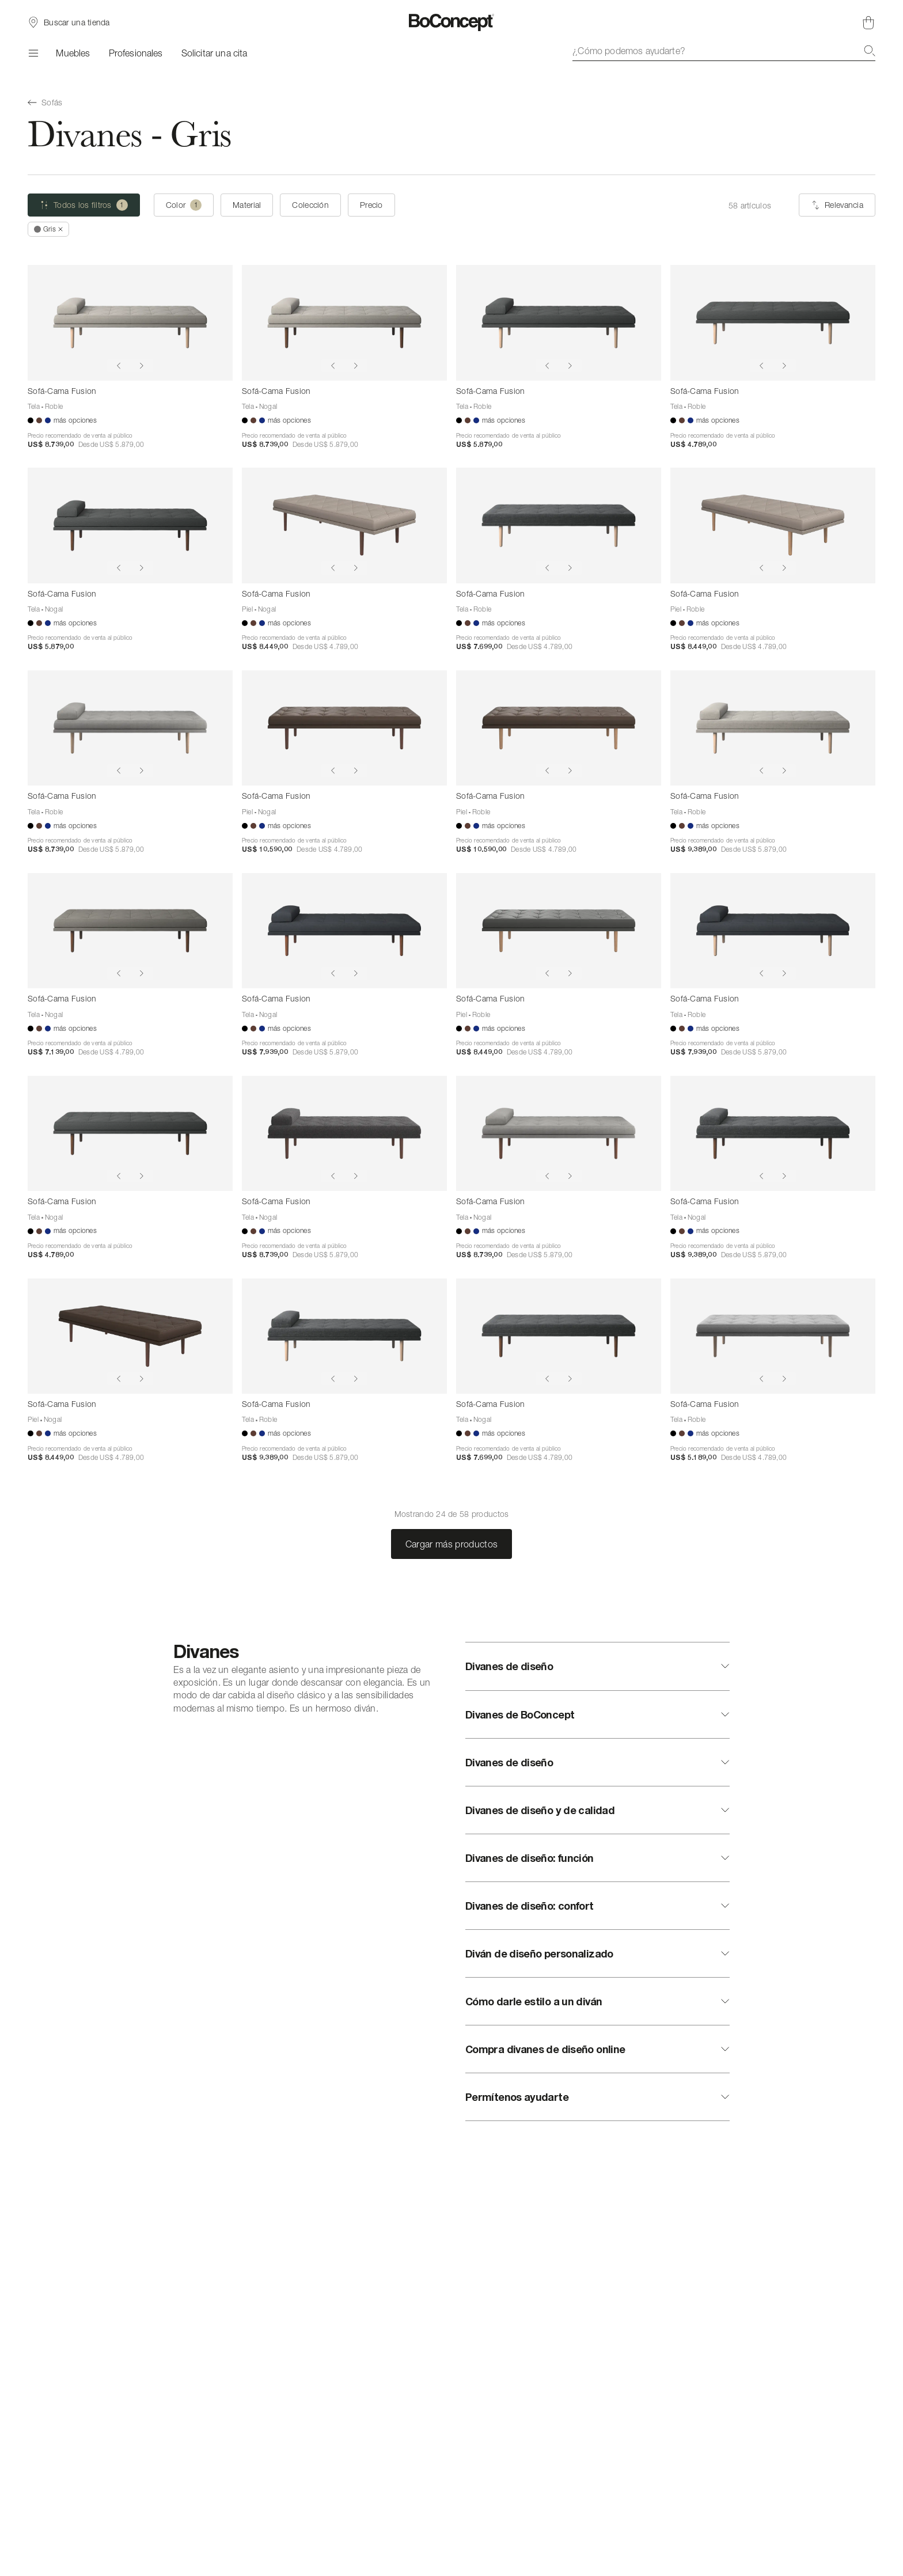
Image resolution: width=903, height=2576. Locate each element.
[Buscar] (869, 50)
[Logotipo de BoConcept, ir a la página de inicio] (452, 22)
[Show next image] (141, 365)
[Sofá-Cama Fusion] (130, 322)
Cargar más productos (451, 1544)
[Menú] (32, 53)
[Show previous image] (118, 365)
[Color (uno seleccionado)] (184, 205)
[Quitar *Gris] (48, 229)
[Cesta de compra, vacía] (868, 22)
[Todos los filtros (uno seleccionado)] (84, 205)
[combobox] (724, 51)
